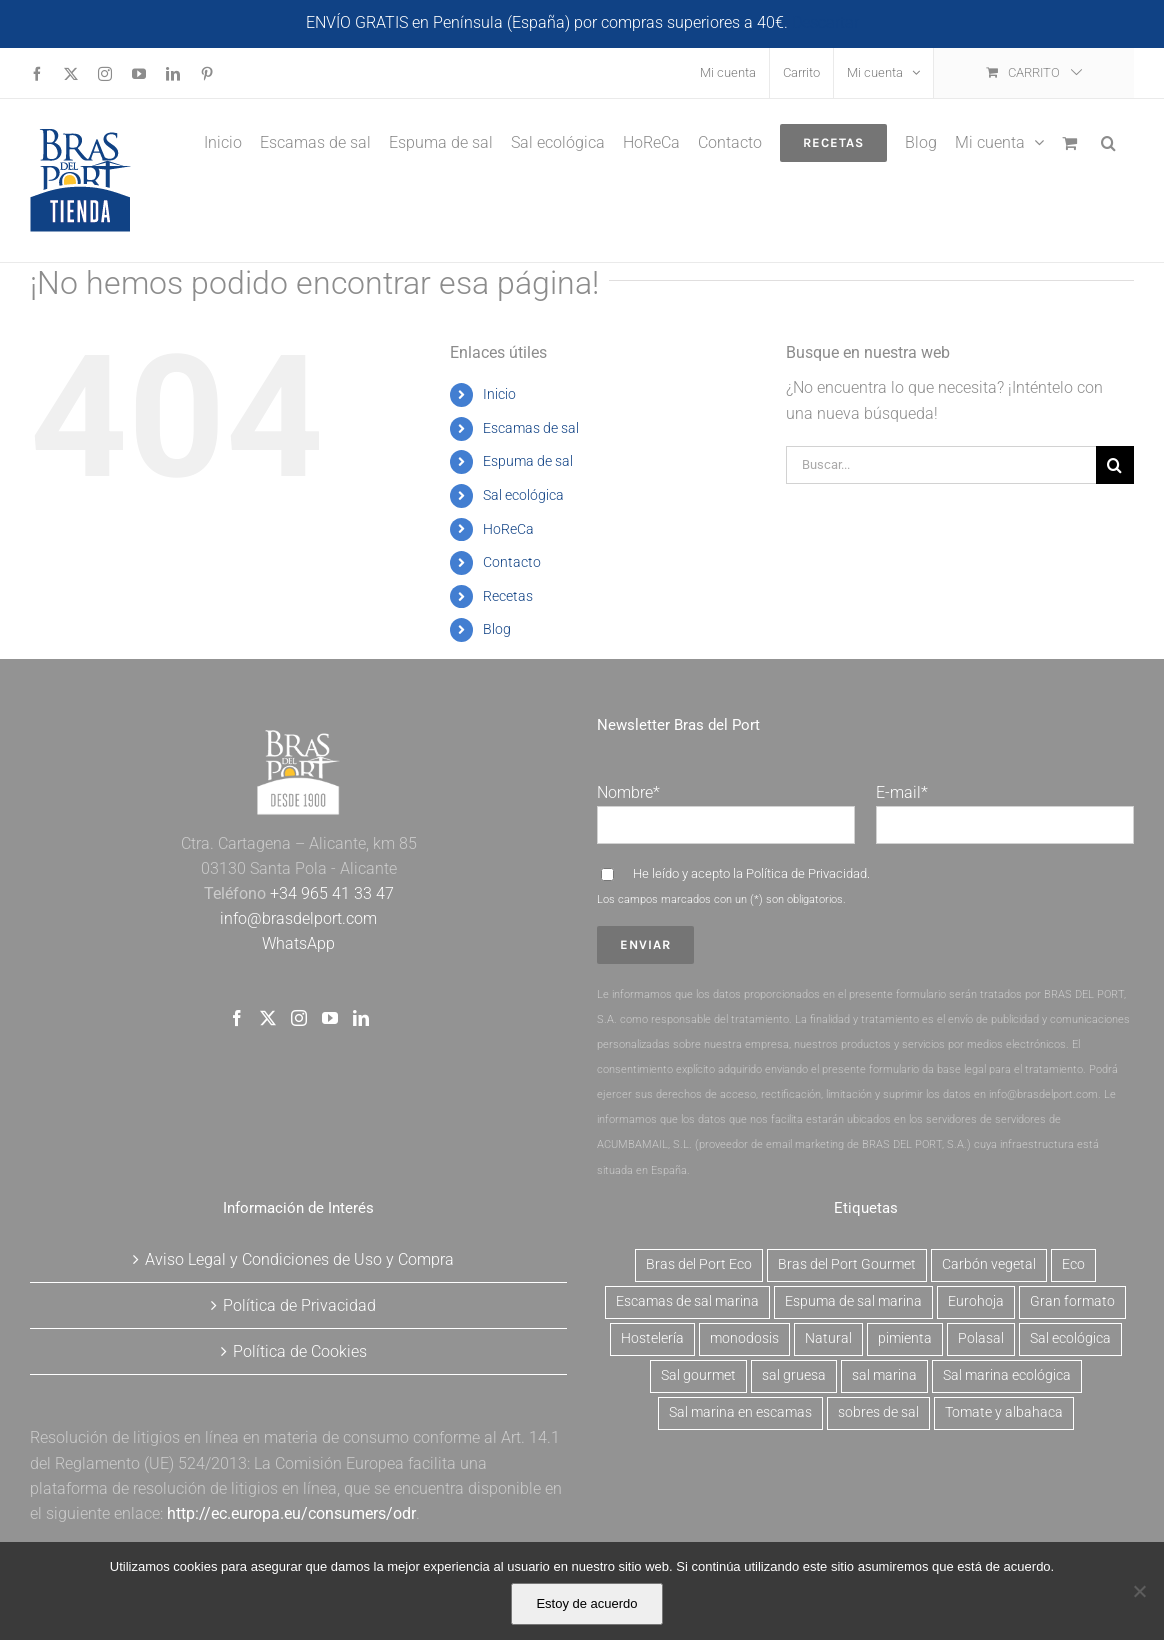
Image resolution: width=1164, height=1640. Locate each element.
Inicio (499, 394)
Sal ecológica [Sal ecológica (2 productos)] (1070, 1338)
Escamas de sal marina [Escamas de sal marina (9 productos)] (687, 1301)
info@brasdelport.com (298, 918)
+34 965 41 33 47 (330, 893)
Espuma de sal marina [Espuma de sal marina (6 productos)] (853, 1301)
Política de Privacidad (806, 873)
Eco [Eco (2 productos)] (1073, 1264)
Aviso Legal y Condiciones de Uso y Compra (299, 1259)
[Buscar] (1115, 465)
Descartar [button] (825, 22)
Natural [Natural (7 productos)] (828, 1338)
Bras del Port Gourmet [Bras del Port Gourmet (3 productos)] (847, 1264)
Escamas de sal (531, 428)
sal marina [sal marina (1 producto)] (884, 1375)
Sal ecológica (523, 495)
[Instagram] (299, 1018)
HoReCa (508, 529)
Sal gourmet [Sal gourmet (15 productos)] (698, 1375)
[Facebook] (237, 1018)
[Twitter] (268, 1018)
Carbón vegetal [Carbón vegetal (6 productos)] (989, 1264)
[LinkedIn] (361, 1018)
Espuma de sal (528, 461)
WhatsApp (298, 943)
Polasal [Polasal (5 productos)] (981, 1338)
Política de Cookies (300, 1351)
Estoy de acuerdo (586, 1603)
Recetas (508, 596)
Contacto (512, 562)
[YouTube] (330, 1018)
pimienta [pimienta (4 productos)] (905, 1338)
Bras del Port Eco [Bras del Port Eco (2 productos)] (699, 1264)
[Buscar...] (941, 465)
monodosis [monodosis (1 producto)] (744, 1338)
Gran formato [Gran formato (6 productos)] (1072, 1301)
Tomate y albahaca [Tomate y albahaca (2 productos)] (1004, 1412)
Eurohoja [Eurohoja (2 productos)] (976, 1301)
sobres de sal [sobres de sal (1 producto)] (878, 1412)
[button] (1108, 141)
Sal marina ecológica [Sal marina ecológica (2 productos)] (1007, 1375)
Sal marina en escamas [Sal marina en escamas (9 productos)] (740, 1412)
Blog (497, 629)
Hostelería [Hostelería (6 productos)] (652, 1338)
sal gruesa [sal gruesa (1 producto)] (794, 1375)
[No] (1139, 1591)
